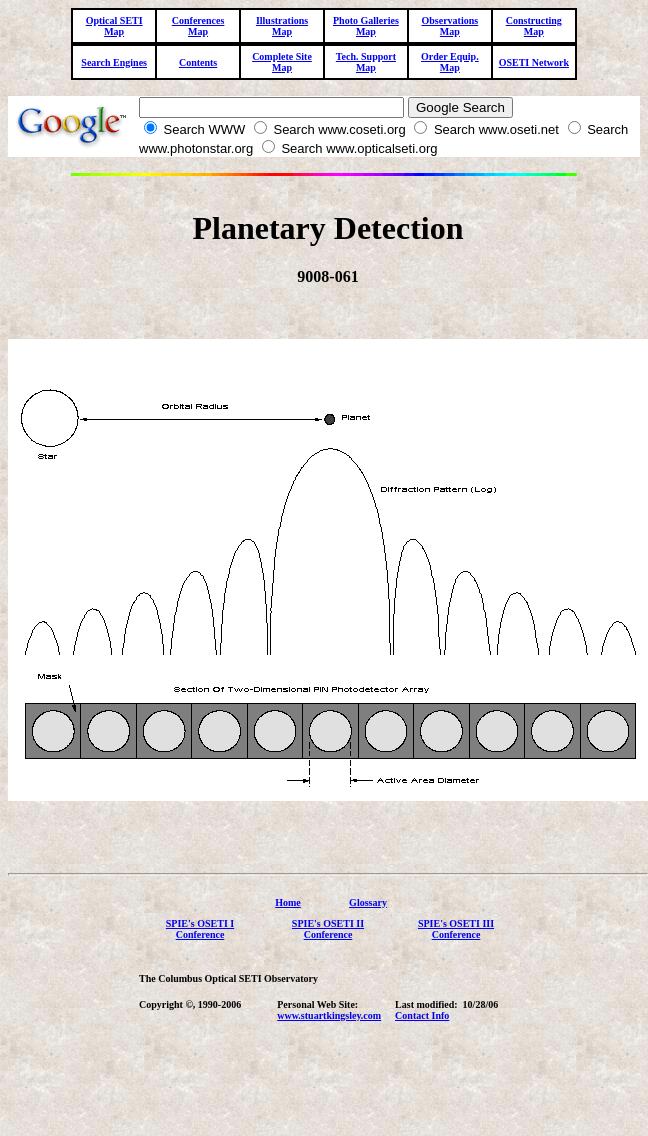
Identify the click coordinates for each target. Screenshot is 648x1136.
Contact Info (422, 1024)
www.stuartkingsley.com (329, 1024)
